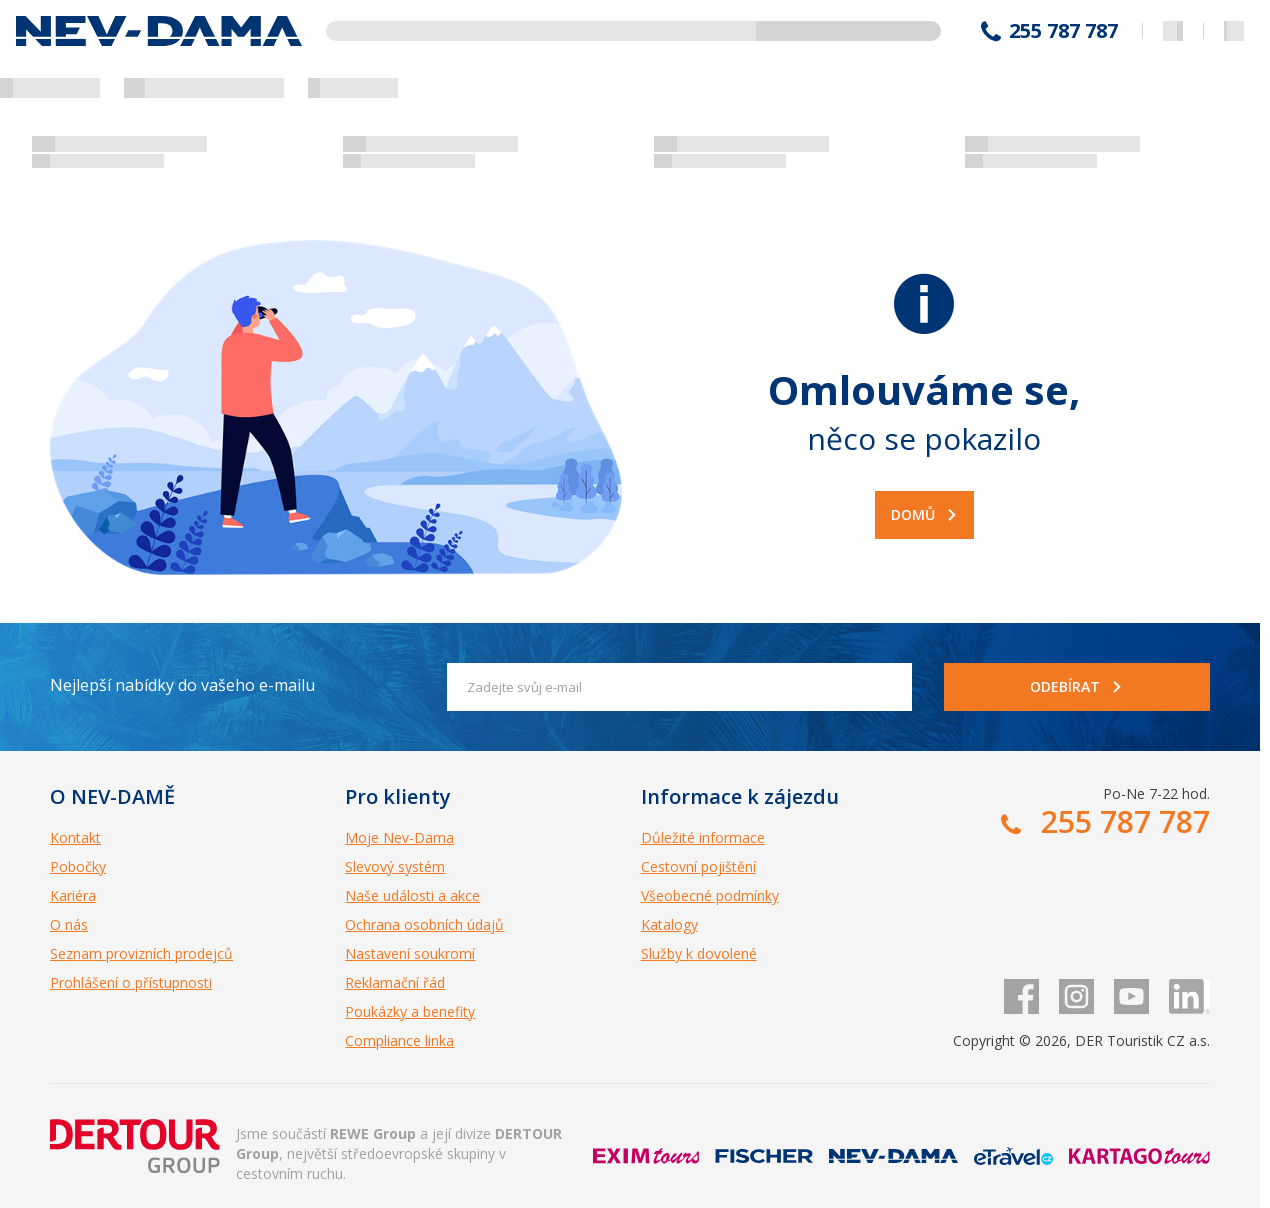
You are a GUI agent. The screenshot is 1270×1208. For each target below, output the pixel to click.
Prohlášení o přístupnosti (131, 982)
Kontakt (75, 837)
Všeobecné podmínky (710, 895)
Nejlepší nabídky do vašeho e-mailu (182, 685)
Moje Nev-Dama (399, 837)
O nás (69, 924)
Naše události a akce (412, 895)
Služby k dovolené (699, 953)
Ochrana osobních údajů (424, 924)
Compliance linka (399, 1040)
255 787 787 (1063, 31)
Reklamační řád (395, 982)
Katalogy (669, 924)
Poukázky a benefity (410, 1011)
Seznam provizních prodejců (141, 953)
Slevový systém (395, 866)
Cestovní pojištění (698, 866)
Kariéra (73, 895)
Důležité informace (703, 837)
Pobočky (78, 866)
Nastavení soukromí (410, 953)
